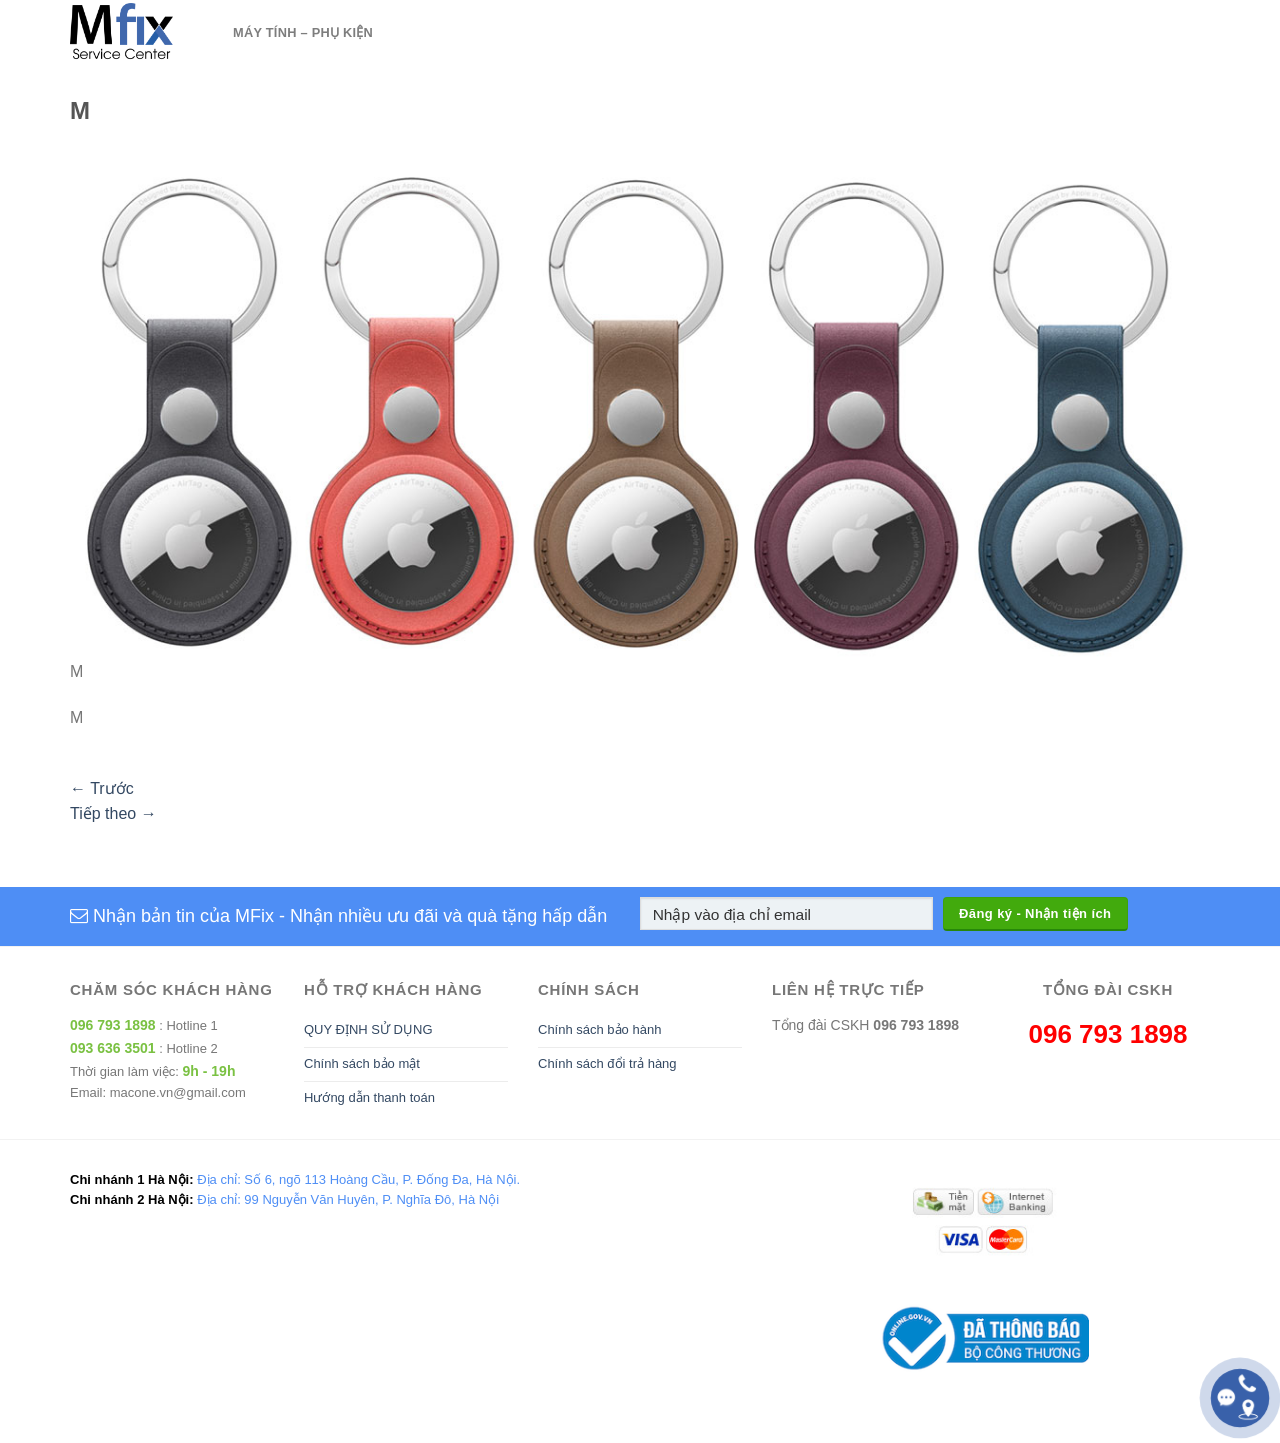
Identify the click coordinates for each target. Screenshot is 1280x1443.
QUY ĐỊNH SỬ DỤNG (368, 1029)
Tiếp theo (113, 813)
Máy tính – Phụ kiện (303, 32)
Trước (102, 788)
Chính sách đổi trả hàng (607, 1063)
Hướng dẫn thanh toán (369, 1097)
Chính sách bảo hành (599, 1029)
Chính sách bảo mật (362, 1063)
